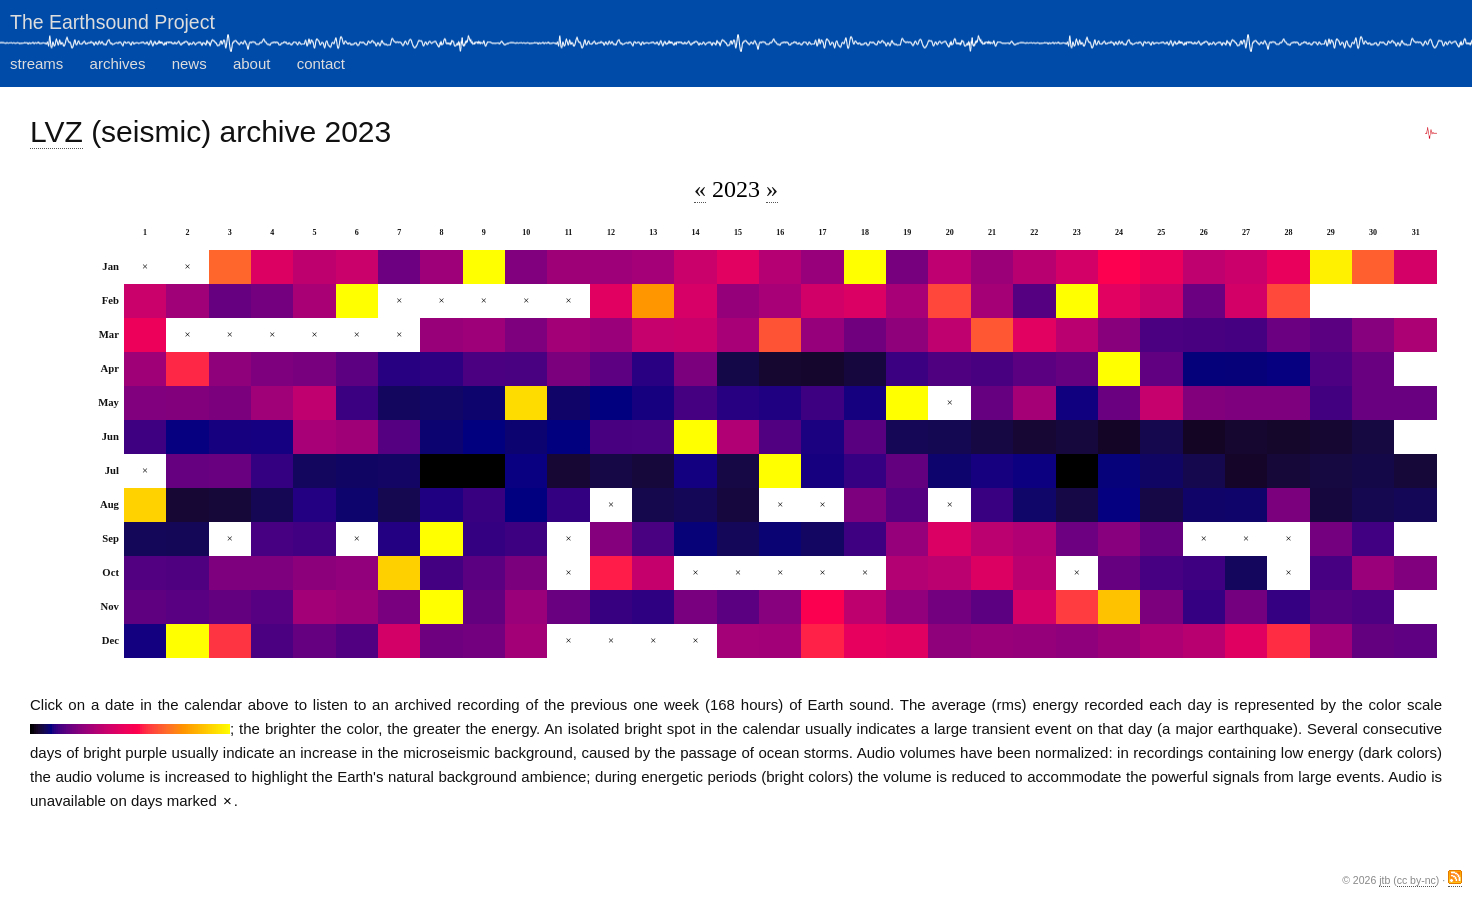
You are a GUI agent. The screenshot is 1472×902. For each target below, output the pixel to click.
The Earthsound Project (112, 22)
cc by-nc (1416, 880)
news (189, 63)
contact (321, 63)
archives (118, 63)
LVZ (56, 131)
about (252, 63)
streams (36, 63)
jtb (1384, 880)
